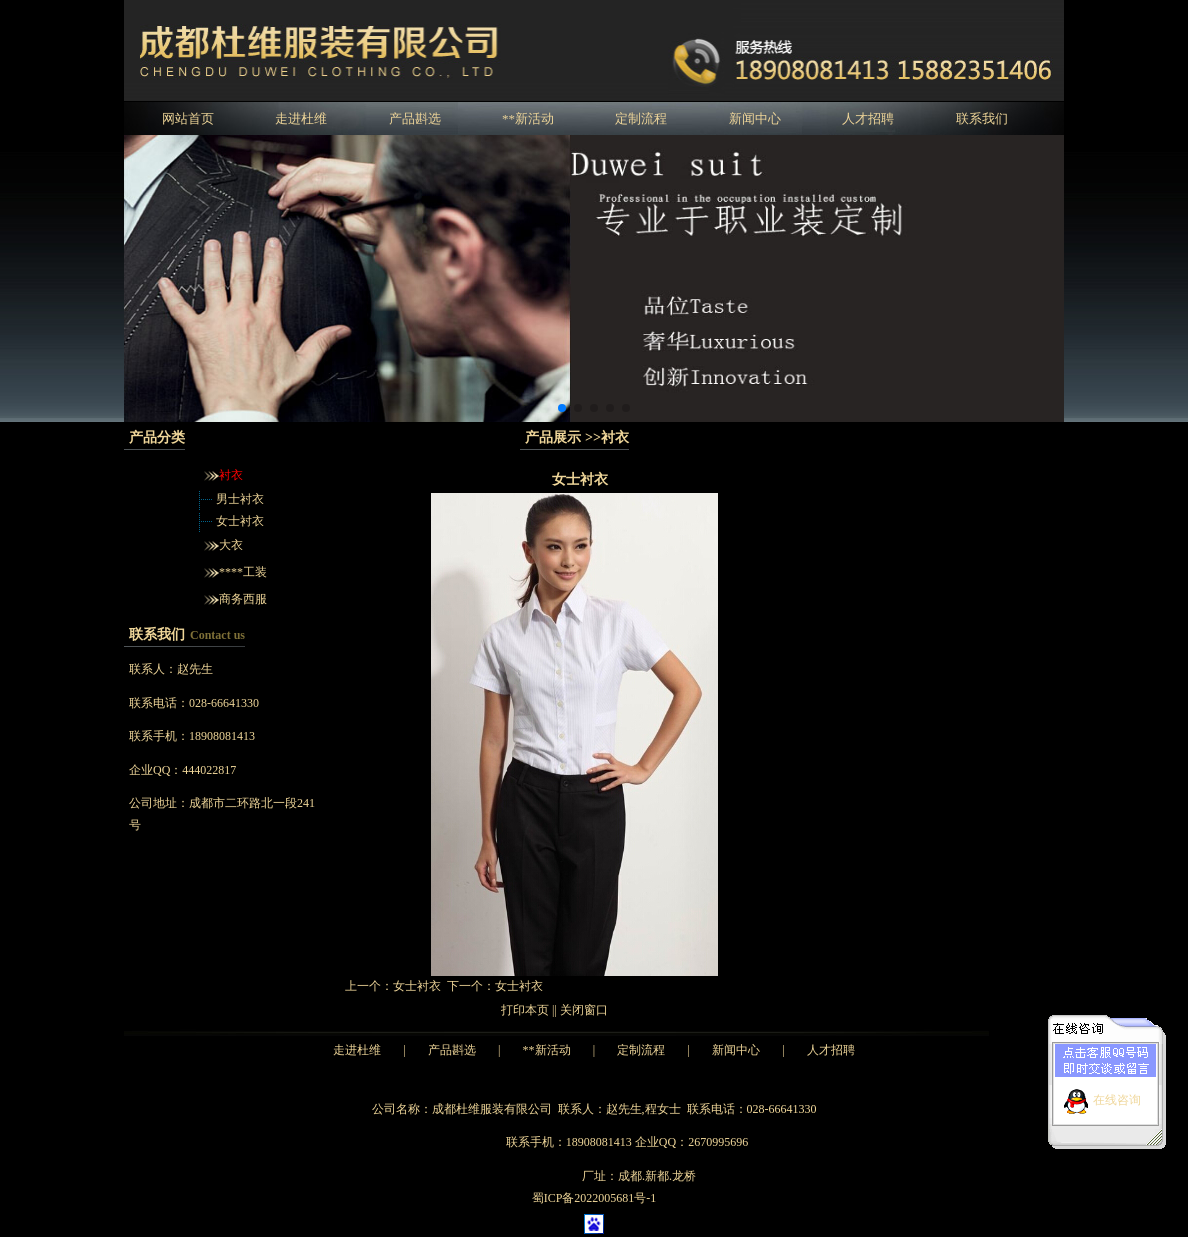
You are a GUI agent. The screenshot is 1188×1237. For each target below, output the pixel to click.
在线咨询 (1117, 1096)
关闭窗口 (584, 1010)
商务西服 (243, 599)
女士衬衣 (240, 521)
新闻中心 (755, 118)
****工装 (243, 572)
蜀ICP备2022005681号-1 (594, 1198)
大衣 (231, 545)
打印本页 (525, 1010)
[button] (562, 408)
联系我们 (982, 118)
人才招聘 (868, 118)
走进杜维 (301, 118)
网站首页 (188, 118)
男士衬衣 (240, 499)
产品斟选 (415, 118)
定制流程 (641, 118)
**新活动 (528, 118)
